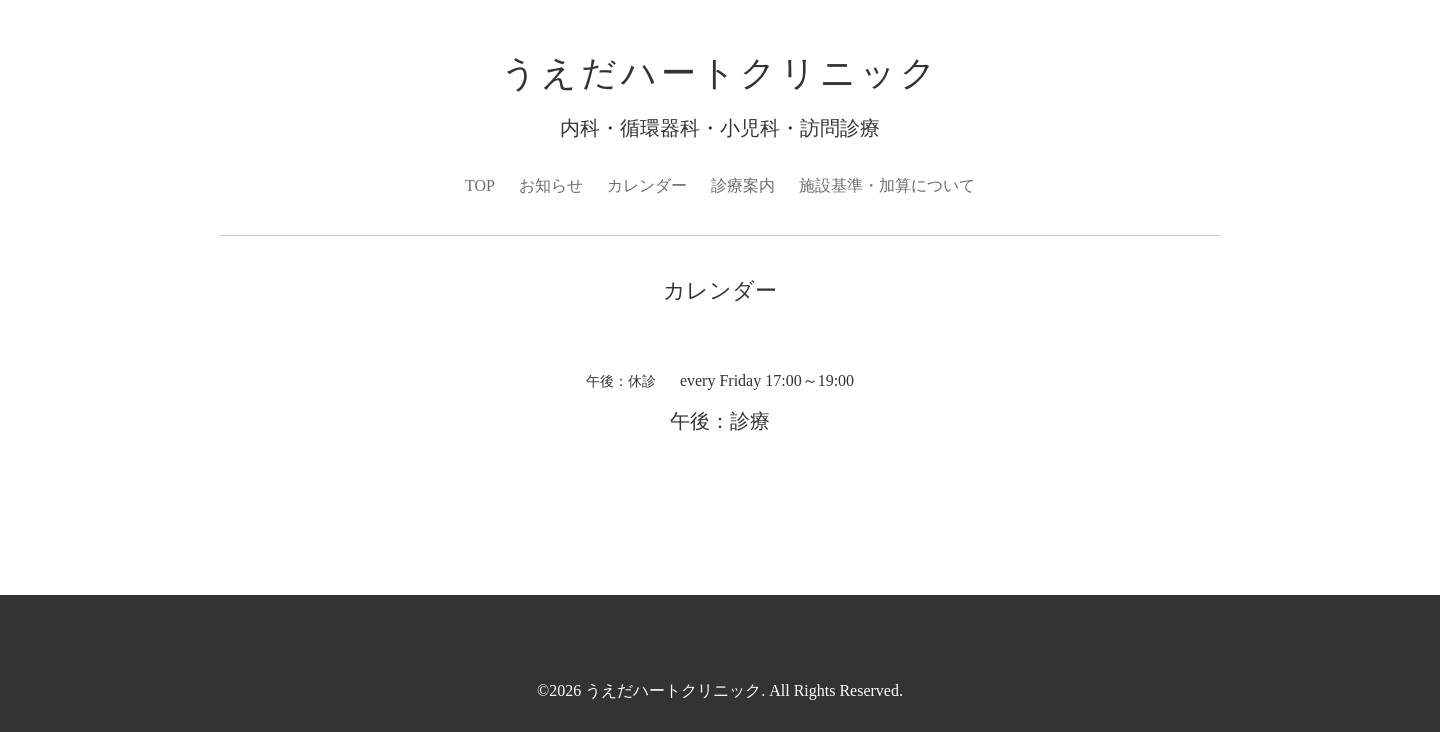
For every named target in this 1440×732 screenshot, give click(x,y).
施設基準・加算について (887, 185)
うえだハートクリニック (720, 73)
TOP (480, 185)
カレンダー (647, 185)
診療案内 (743, 185)
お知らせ (551, 185)
